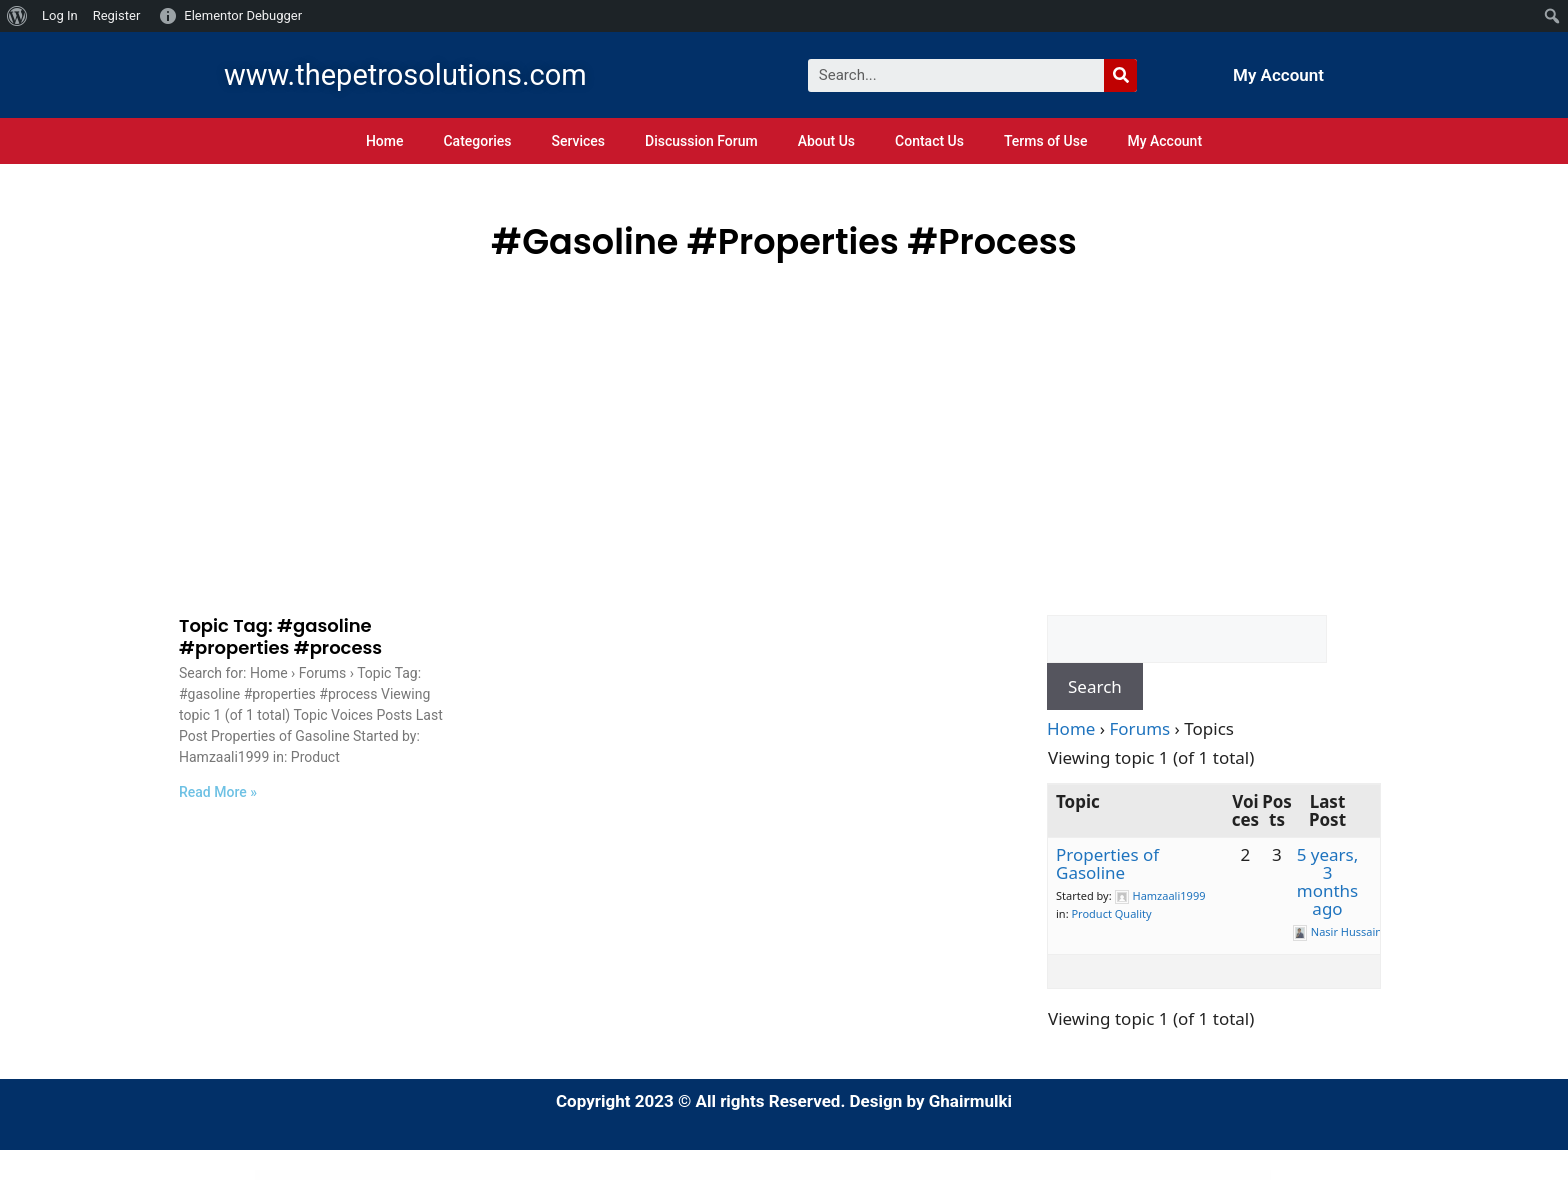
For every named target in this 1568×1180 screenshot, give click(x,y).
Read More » (218, 792)
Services (578, 141)
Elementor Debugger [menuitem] (243, 15)
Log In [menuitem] (60, 15)
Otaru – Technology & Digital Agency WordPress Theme (588, 1175)
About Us (826, 141)
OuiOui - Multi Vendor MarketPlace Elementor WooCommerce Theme (902, 1175)
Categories (477, 141)
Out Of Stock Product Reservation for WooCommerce (1007, 1175)
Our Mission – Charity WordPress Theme (958, 1175)
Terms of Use (1045, 141)
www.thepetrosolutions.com (405, 75)
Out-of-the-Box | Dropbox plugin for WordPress (1058, 1175)
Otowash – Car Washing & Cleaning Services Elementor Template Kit (774, 1175)
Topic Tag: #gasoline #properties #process (280, 636)
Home (385, 141)
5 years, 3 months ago (1328, 881)
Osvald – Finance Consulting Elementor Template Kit (532, 1175)
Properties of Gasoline (1107, 863)
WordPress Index (496, 1175)
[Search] (1120, 75)
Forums (1140, 728)
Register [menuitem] (117, 15)
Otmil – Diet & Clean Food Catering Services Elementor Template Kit (705, 1175)
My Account (1278, 75)
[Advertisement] (784, 419)
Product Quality (1111, 913)
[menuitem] (17, 16)
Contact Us (929, 141)
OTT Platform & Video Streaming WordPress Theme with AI (837, 1175)
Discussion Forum (701, 141)
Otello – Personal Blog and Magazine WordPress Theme (644, 1175)
